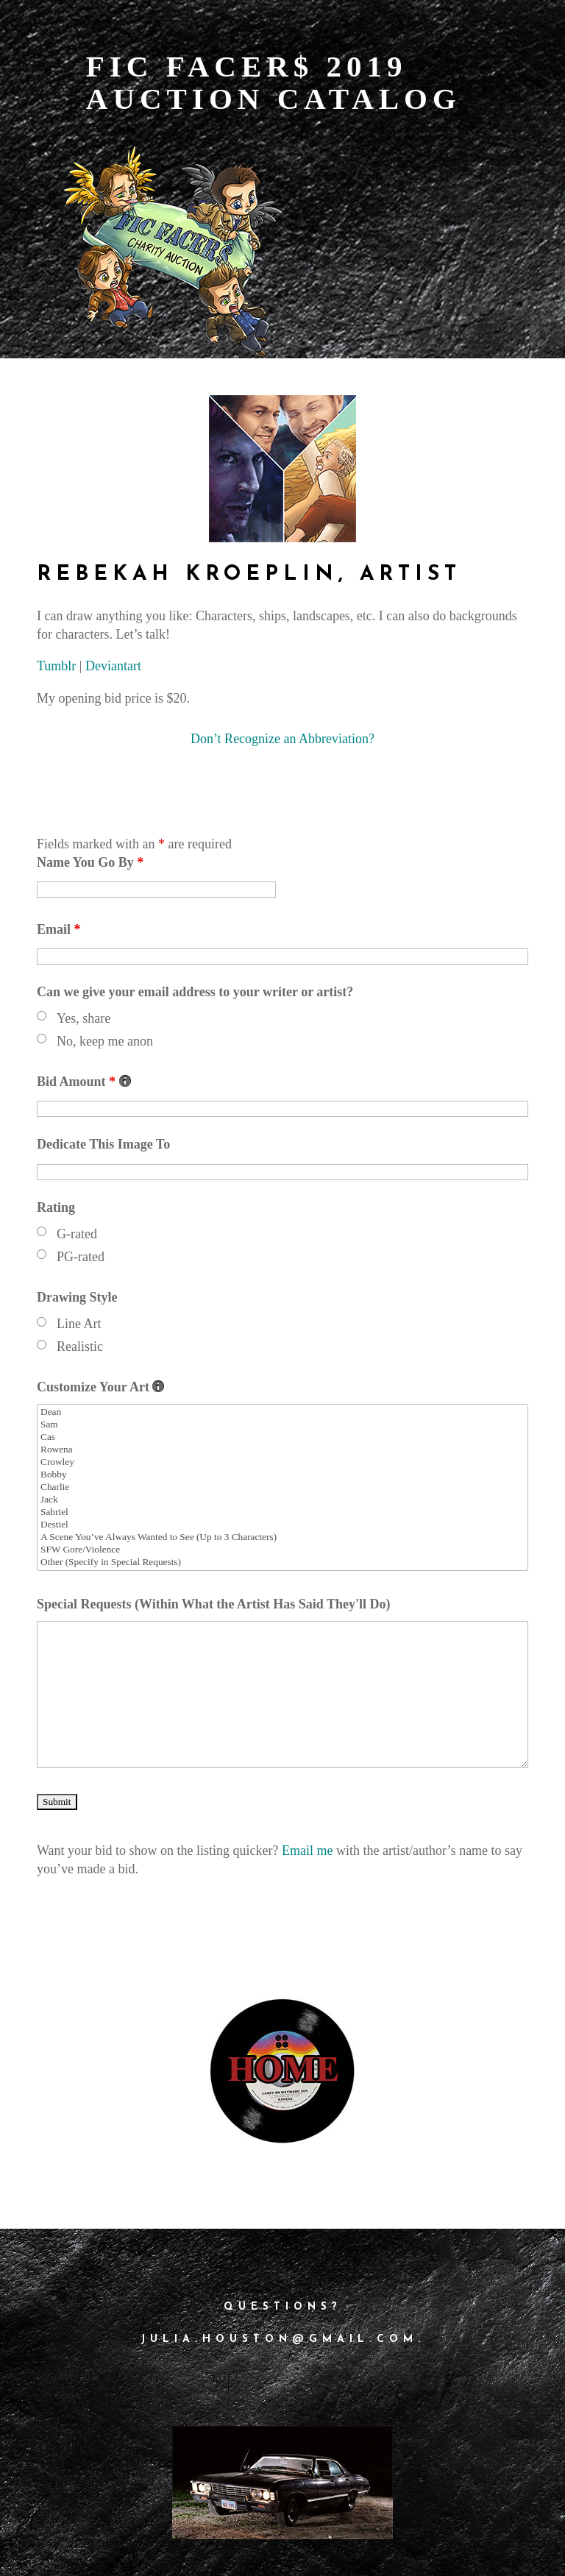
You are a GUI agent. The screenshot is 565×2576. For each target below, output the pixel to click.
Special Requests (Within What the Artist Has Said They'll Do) (214, 1604)
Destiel (282, 1525)
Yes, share (83, 1018)
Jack (282, 1500)
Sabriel (282, 1512)
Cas (282, 1437)
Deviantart (113, 666)
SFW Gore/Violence (282, 1550)
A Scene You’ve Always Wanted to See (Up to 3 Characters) (282, 1537)
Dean (282, 1412)
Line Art (79, 1323)
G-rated (77, 1234)
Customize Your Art (100, 1387)
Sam (282, 1425)
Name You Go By (90, 862)
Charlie (282, 1487)
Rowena (282, 1450)
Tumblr (56, 666)
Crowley (282, 1462)
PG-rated (80, 1256)
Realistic (80, 1346)
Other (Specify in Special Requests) (282, 1562)
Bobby (282, 1475)
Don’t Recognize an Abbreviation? (282, 738)
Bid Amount (84, 1081)
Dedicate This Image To (103, 1144)
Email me (307, 1850)
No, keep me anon (105, 1041)
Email (59, 929)
